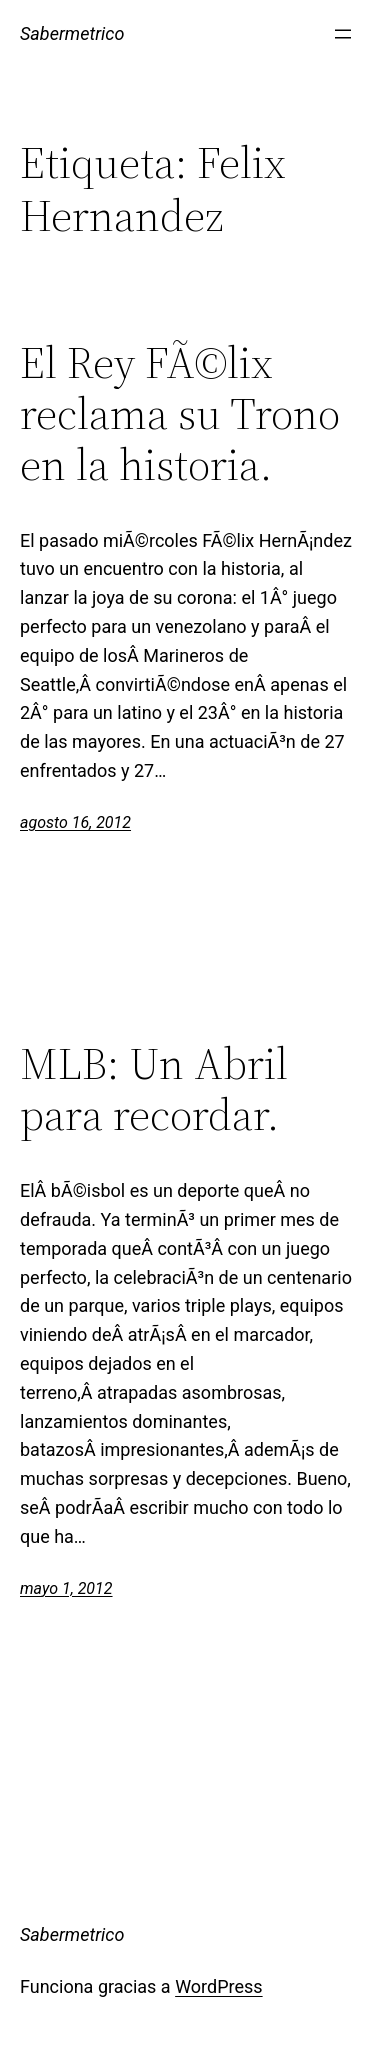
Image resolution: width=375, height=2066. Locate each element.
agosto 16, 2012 (75, 822)
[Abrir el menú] (343, 34)
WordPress (218, 1986)
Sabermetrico (72, 33)
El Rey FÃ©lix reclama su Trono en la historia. (180, 414)
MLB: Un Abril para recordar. (154, 1089)
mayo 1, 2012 (66, 1588)
